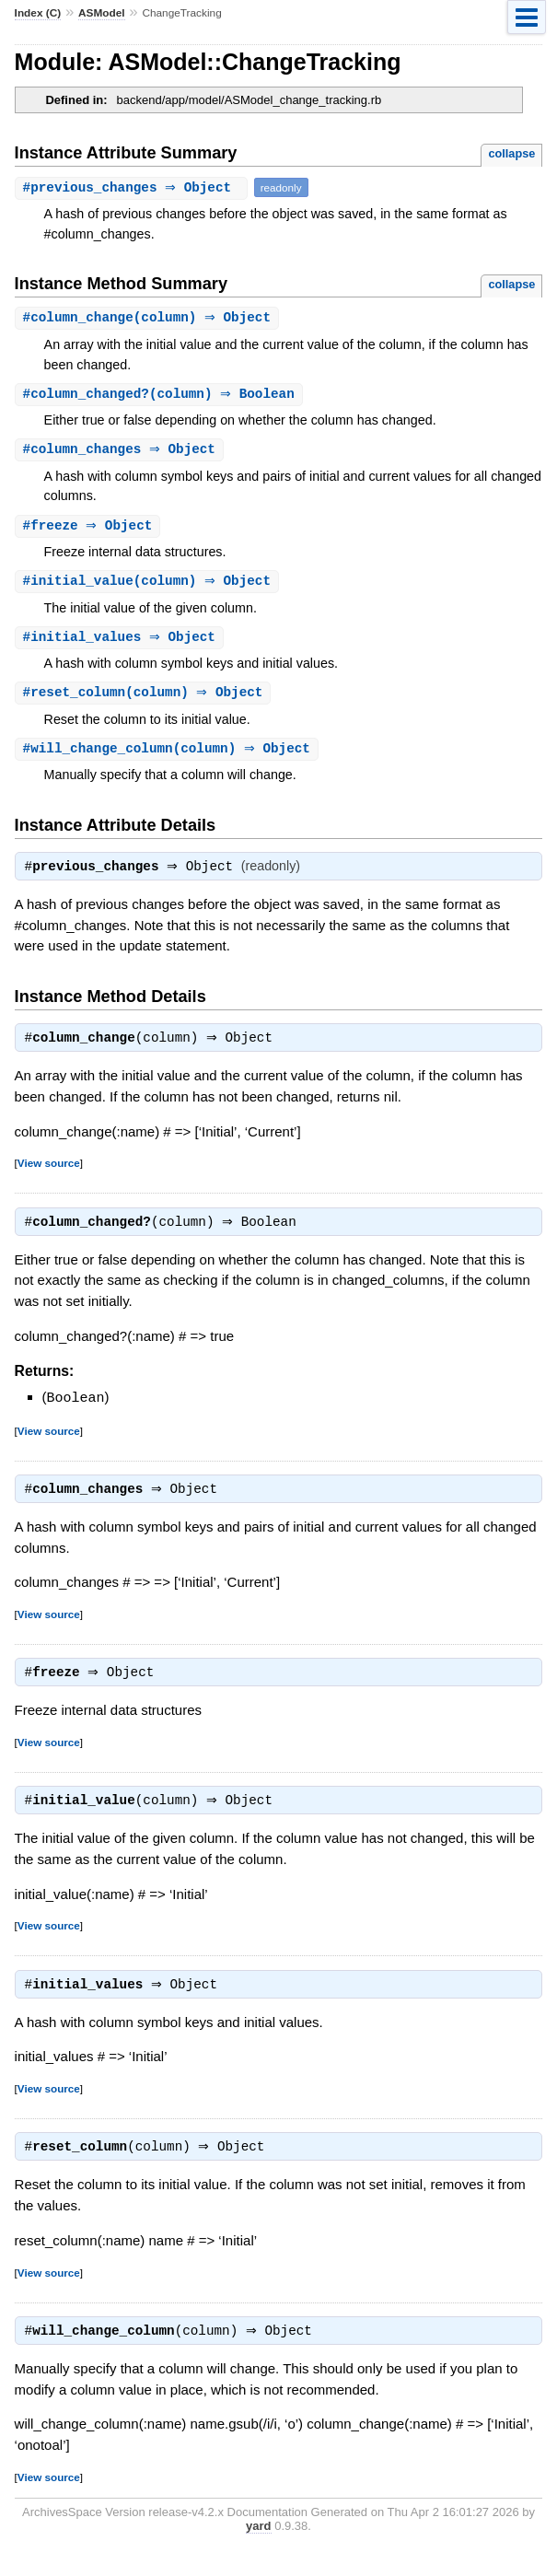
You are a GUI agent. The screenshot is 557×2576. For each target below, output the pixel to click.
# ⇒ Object (133, 187)
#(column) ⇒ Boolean (161, 395)
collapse (511, 153)
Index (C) (38, 12)
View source (48, 1174)
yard (258, 2549)
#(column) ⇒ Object (149, 318)
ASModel (101, 12)
